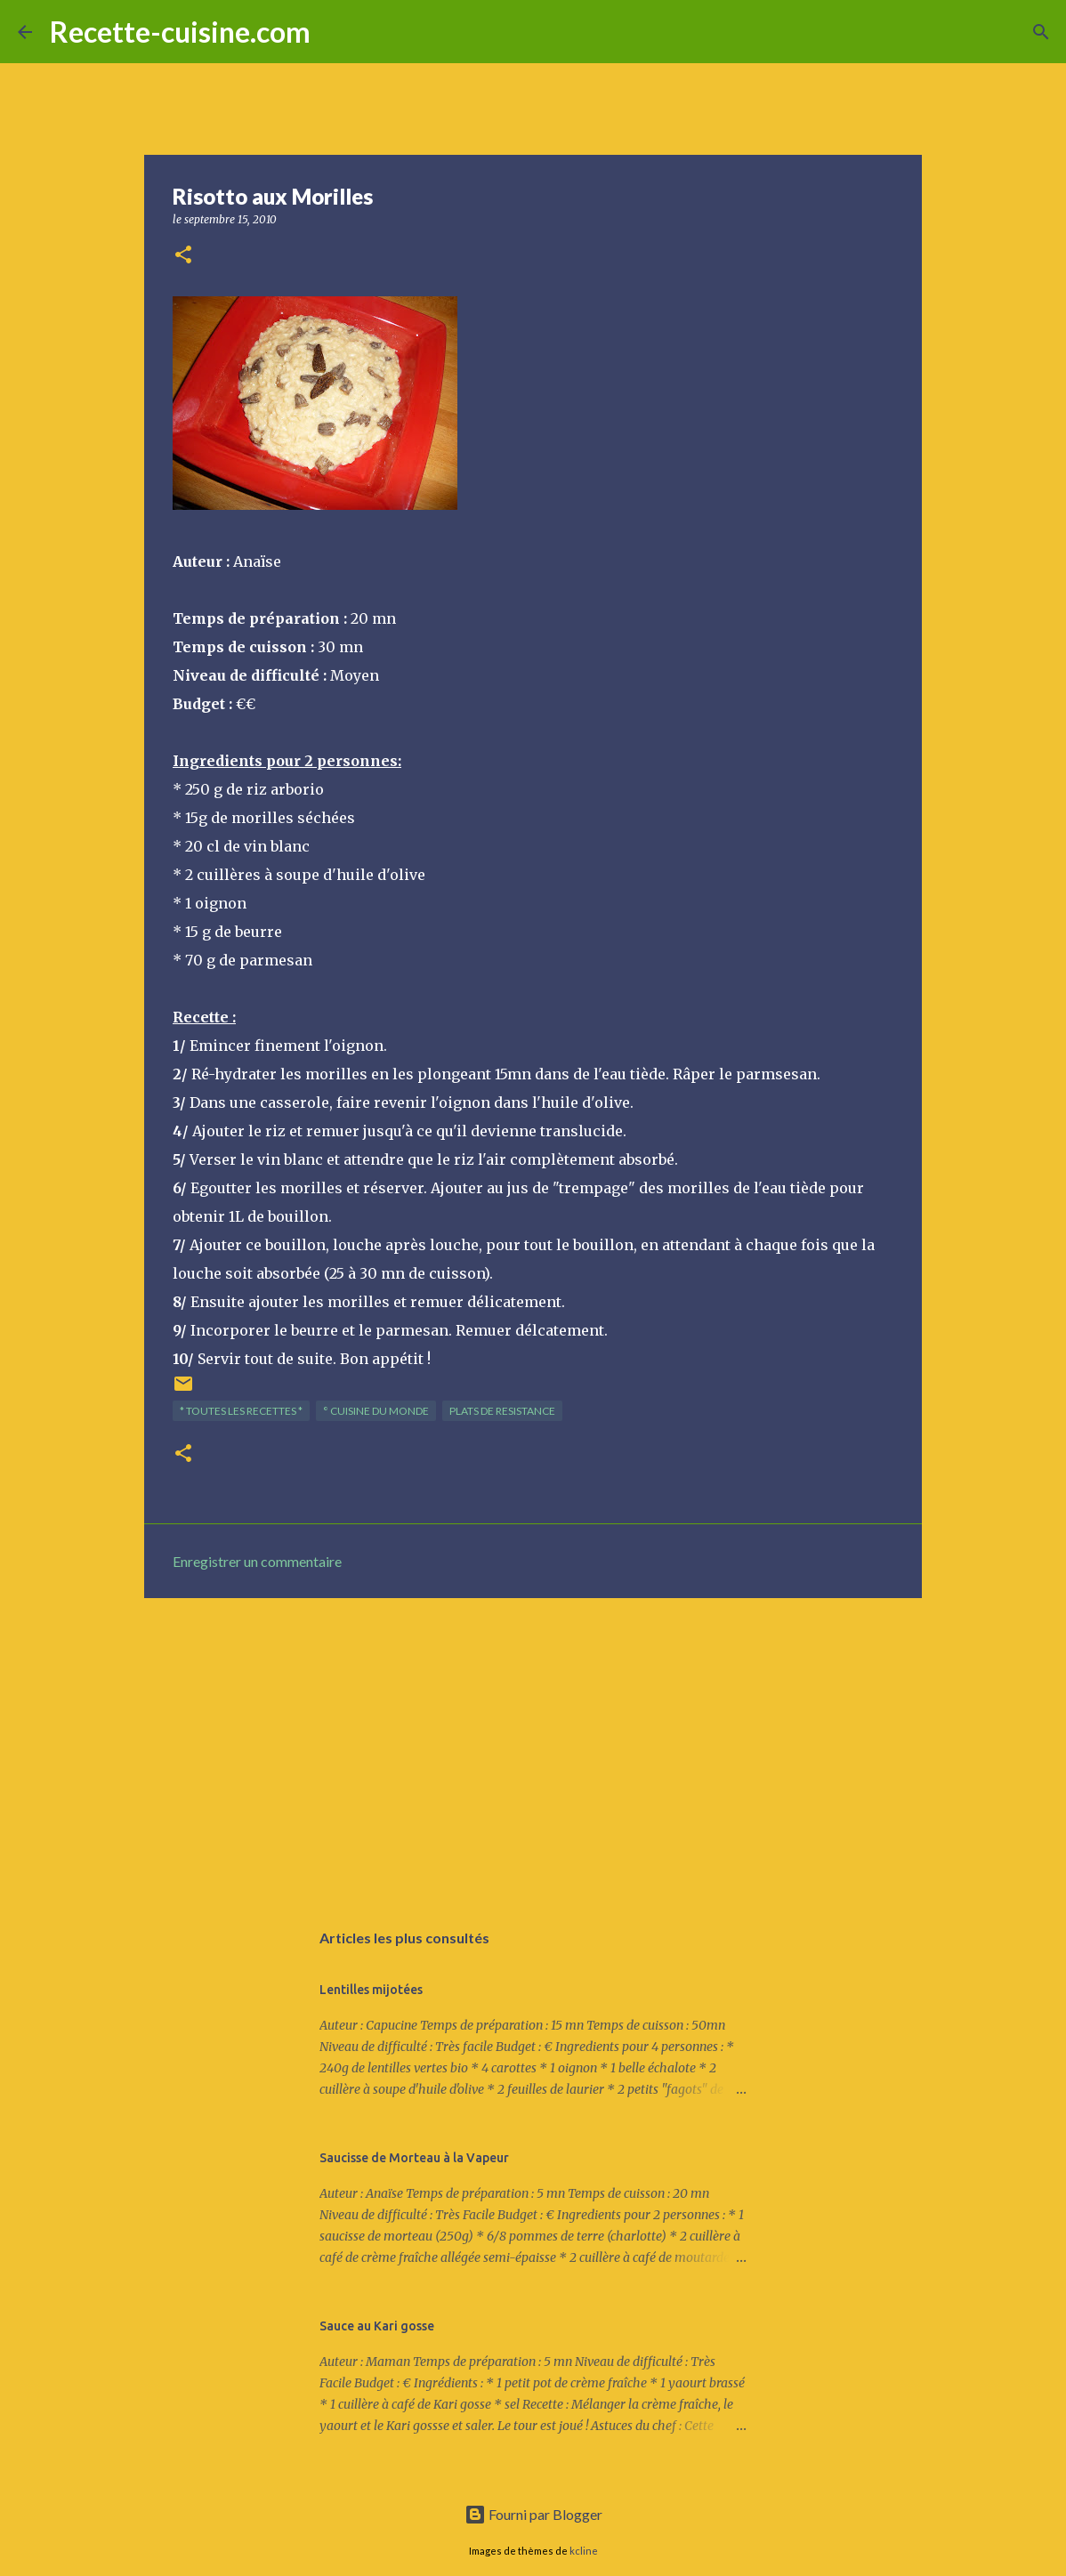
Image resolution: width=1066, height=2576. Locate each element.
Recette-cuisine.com (180, 31)
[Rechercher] (335, 32)
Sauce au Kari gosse (376, 2326)
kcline (583, 2550)
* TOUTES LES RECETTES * (241, 1410)
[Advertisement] (533, 1749)
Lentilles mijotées (371, 1989)
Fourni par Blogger (533, 2514)
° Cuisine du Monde (376, 1410)
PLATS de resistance (502, 1410)
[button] (183, 256)
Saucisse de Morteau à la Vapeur (414, 2158)
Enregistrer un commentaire (257, 1561)
